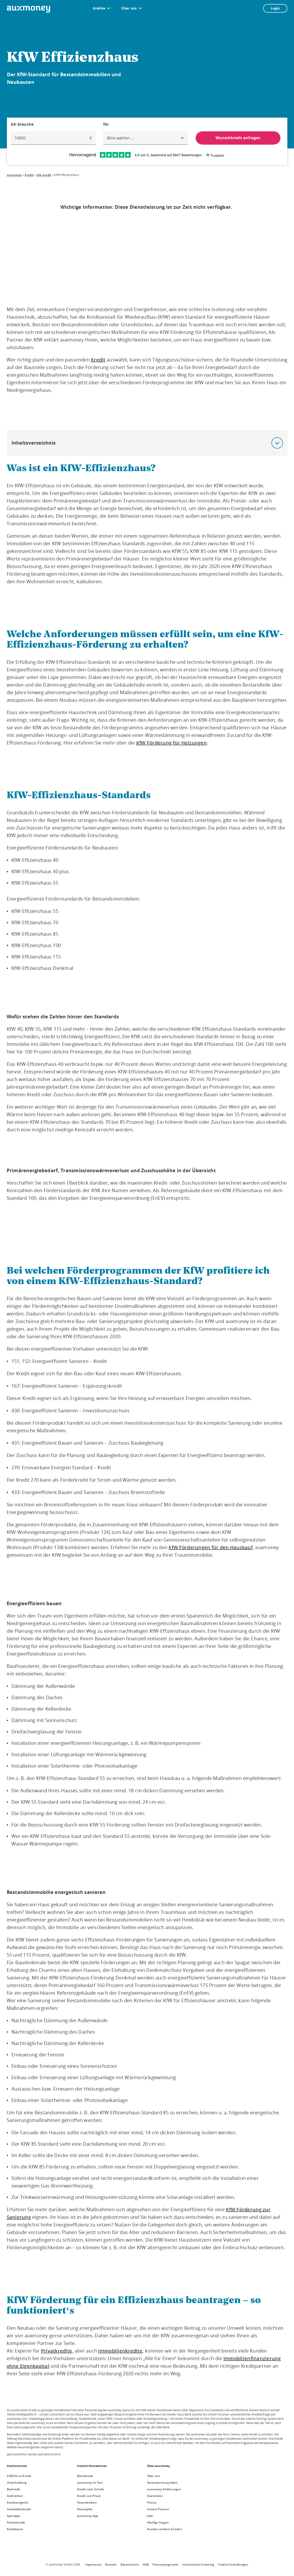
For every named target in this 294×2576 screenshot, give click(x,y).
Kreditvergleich (18, 2502)
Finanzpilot (85, 2509)
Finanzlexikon (87, 2502)
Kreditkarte (15, 2529)
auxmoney (14, 175)
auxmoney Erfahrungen (164, 2489)
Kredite (99, 8)
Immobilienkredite (120, 2351)
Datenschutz (129, 2564)
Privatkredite (56, 2351)
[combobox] (145, 138)
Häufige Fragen (158, 2522)
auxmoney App (87, 2516)
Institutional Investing (198, 2564)
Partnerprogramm (165, 2564)
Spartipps (13, 2516)
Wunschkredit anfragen (238, 137)
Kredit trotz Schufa (90, 2489)
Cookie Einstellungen (233, 2564)
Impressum (93, 2564)
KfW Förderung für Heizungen (171, 743)
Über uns (129, 8)
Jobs (150, 2516)
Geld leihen (15, 2496)
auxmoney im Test (90, 2483)
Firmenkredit (16, 2522)
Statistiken (155, 2496)
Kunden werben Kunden (164, 2529)
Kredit (29, 175)
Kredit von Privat (89, 2496)
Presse (152, 2502)
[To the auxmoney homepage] (28, 9)
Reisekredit (85, 2476)
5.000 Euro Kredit (19, 2476)
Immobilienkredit (19, 2509)
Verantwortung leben (162, 2483)
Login (275, 8)
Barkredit (13, 2489)
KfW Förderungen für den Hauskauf (211, 1547)
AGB (146, 2564)
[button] (277, 443)
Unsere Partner (158, 2509)
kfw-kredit (44, 175)
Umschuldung (17, 2483)
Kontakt (111, 2564)
